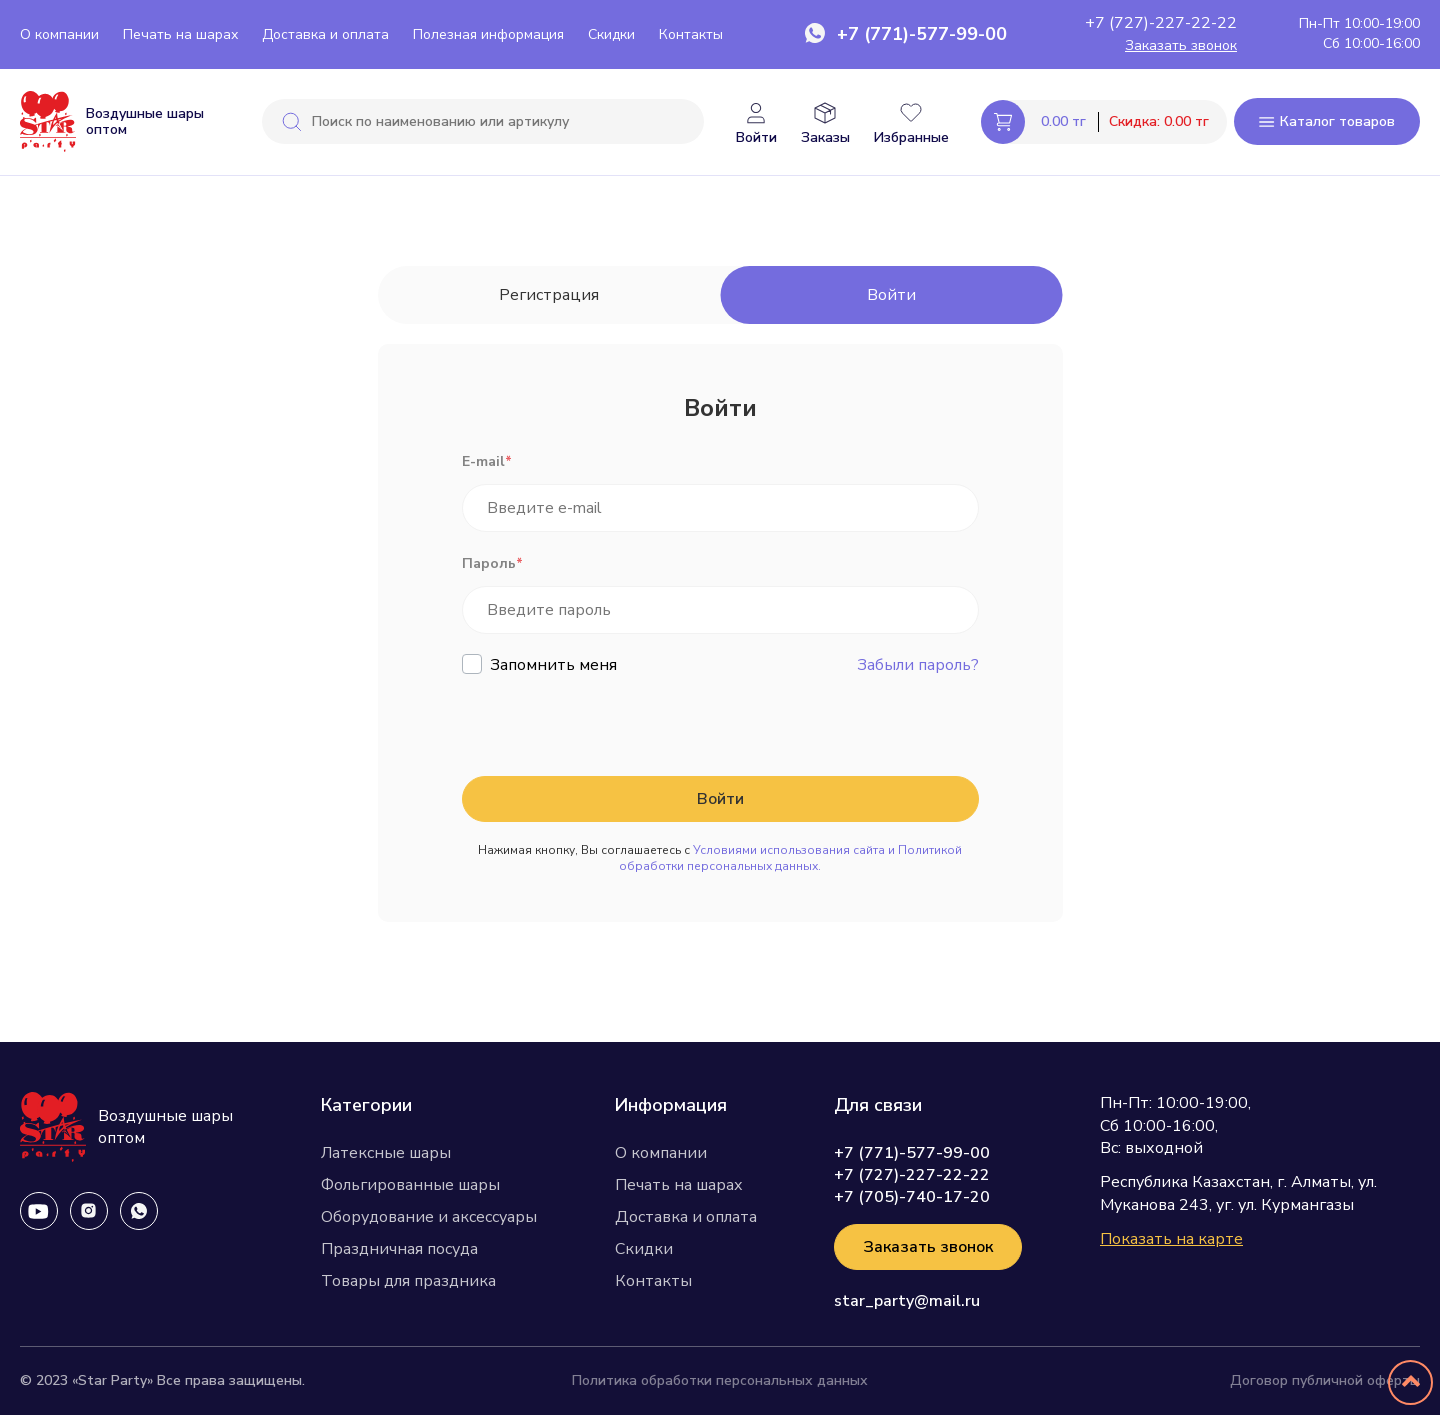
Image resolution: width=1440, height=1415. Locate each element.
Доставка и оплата (325, 34)
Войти (891, 295)
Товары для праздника (408, 1281)
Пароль (492, 563)
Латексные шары (386, 1153)
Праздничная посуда (399, 1249)
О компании (59, 34)
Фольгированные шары (410, 1185)
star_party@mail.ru (907, 1301)
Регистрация (549, 295)
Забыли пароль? (918, 665)
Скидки (611, 34)
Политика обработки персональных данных (720, 1380)
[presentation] (614, 727)
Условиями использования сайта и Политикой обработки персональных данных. (790, 858)
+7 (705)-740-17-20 (912, 1197)
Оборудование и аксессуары (429, 1217)
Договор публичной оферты (1325, 1380)
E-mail (487, 461)
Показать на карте (1171, 1239)
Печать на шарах (180, 34)
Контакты (691, 34)
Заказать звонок (1181, 45)
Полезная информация (488, 34)
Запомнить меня (553, 665)
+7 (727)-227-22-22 (1161, 23)
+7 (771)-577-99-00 (922, 34)
